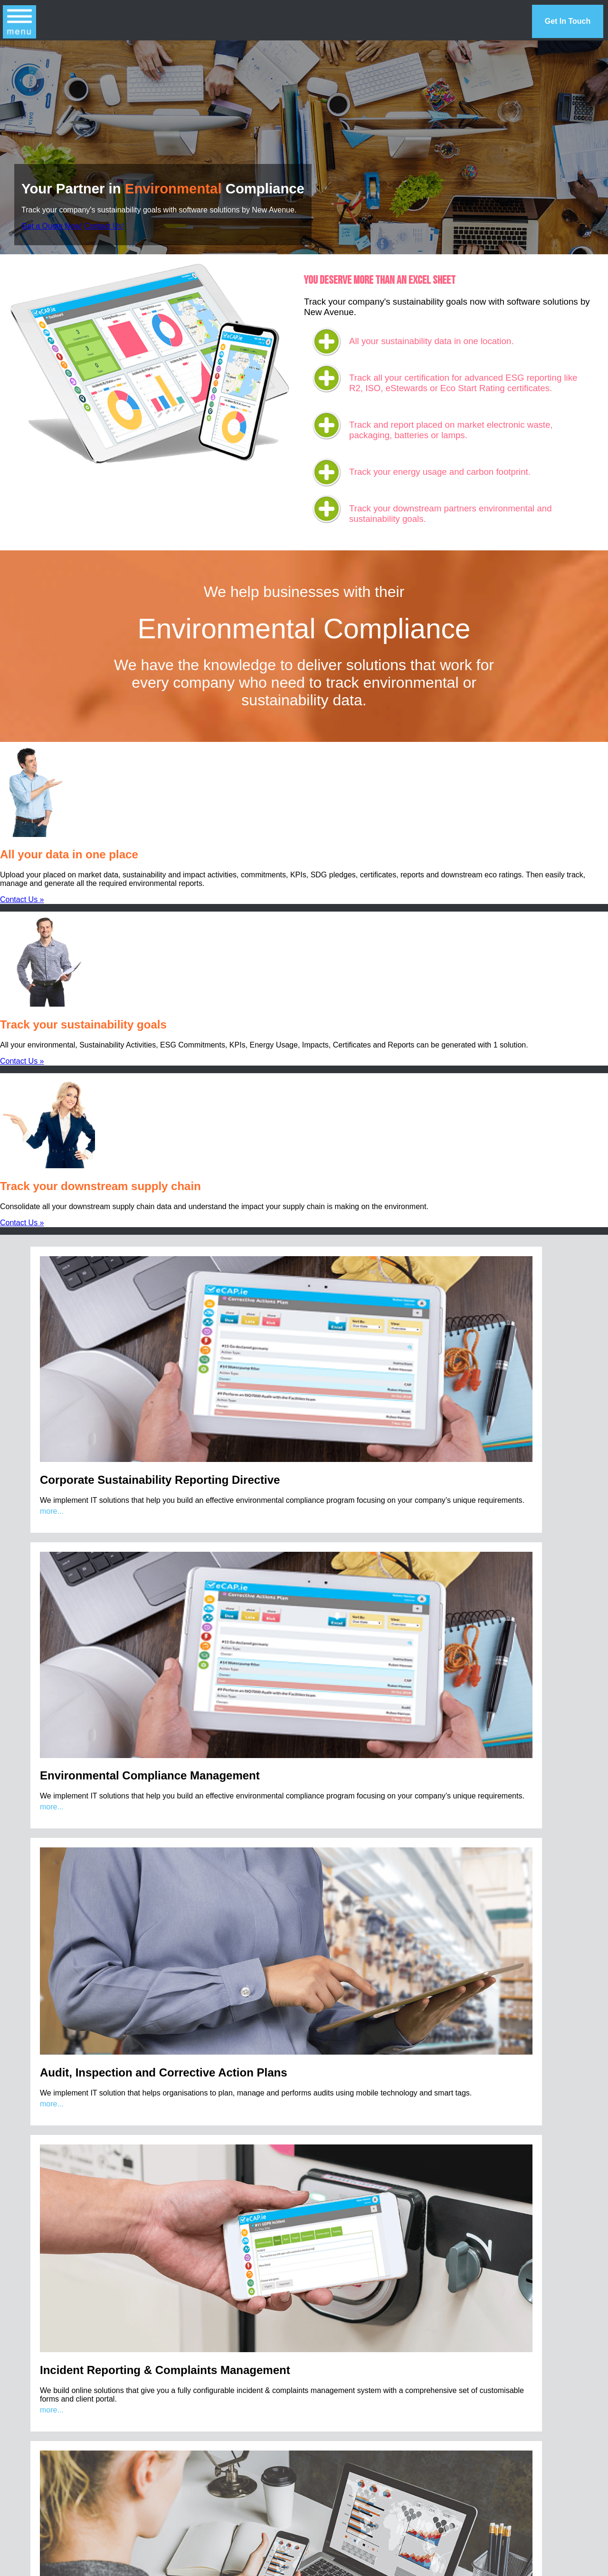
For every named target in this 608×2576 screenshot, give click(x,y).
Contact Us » (22, 899)
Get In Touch (568, 21)
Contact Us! (104, 226)
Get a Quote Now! (51, 226)
